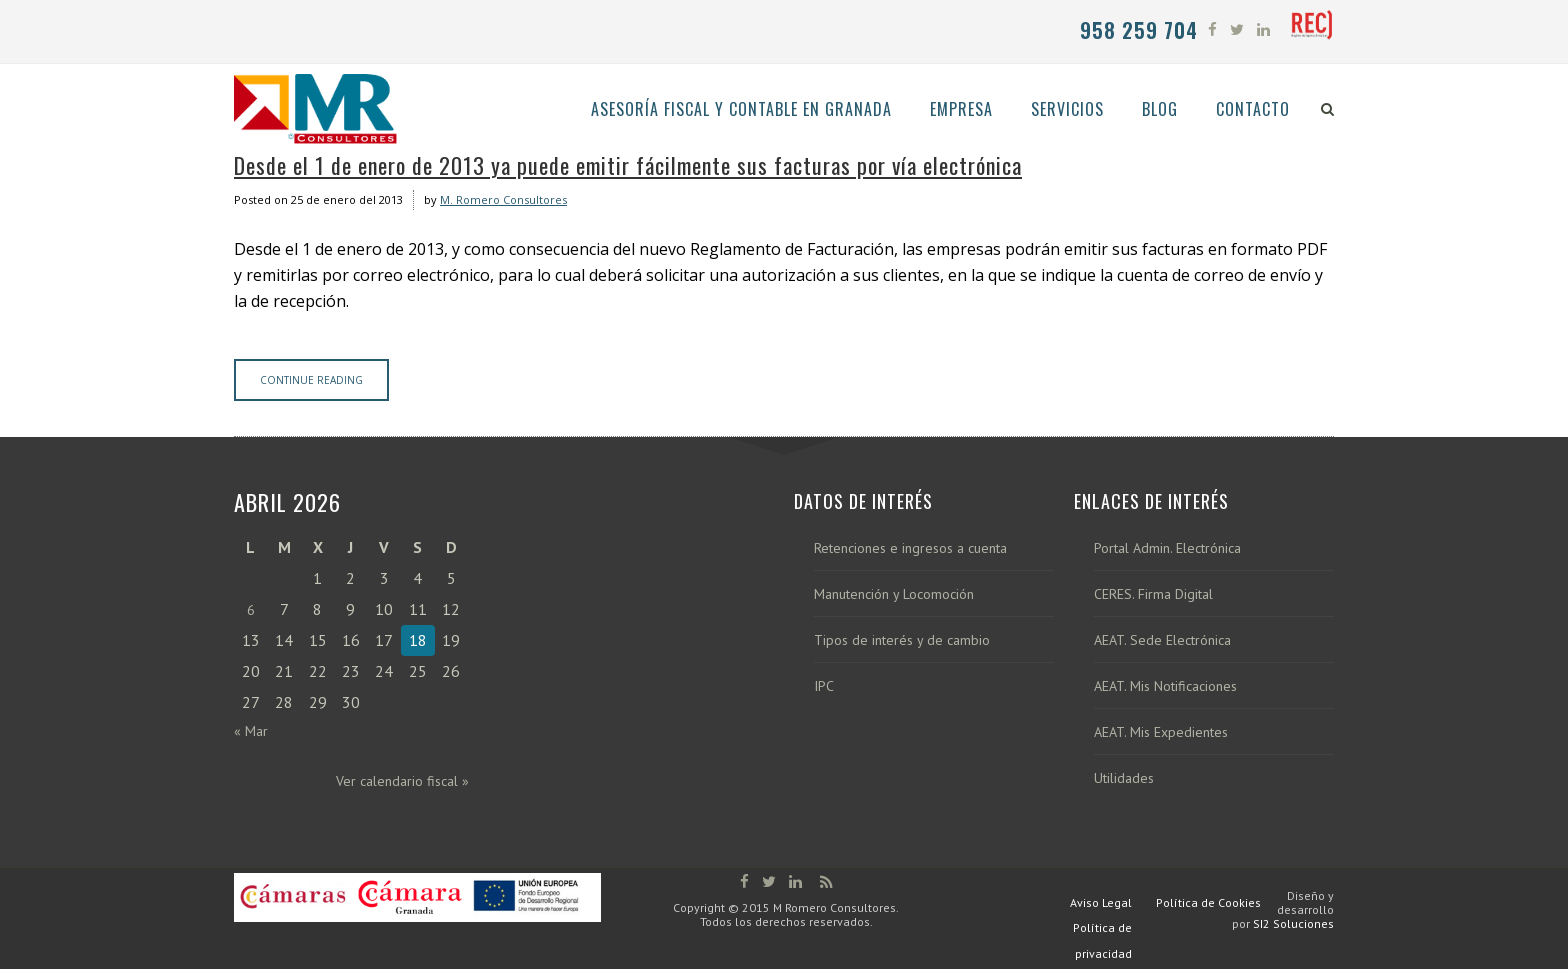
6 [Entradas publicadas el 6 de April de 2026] (251, 610)
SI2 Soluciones (1293, 923)
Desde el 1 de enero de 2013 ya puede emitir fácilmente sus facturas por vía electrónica (628, 165)
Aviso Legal (1101, 902)
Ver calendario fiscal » (402, 781)
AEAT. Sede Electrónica (1162, 640)
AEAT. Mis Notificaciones (1165, 686)
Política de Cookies (1208, 902)
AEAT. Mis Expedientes (1161, 732)
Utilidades (1124, 778)
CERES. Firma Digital (1153, 594)
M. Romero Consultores (503, 199)
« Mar (251, 731)
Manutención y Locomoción (894, 594)
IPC (824, 686)
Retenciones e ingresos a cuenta (910, 548)
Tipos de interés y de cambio (902, 640)
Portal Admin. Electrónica (1167, 548)
